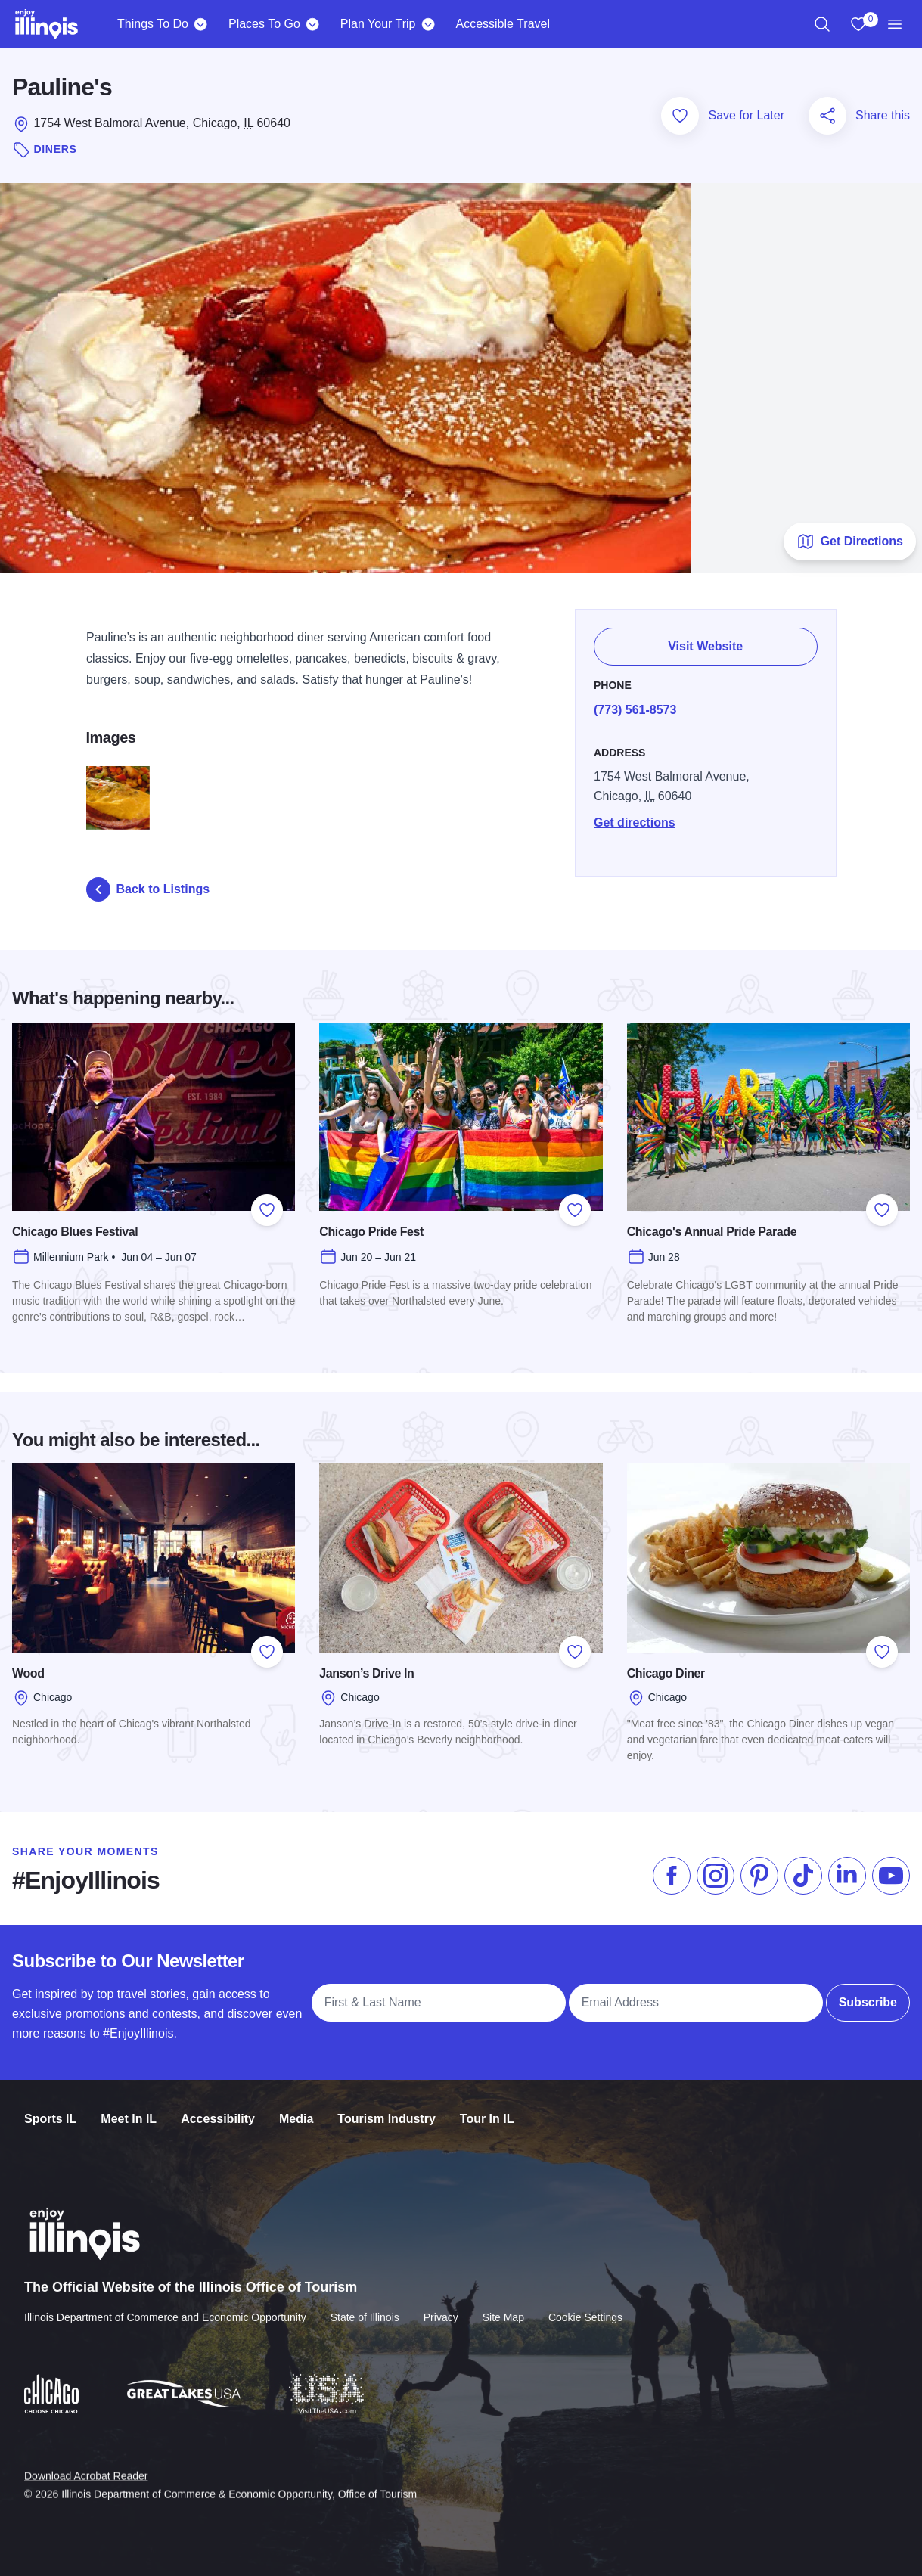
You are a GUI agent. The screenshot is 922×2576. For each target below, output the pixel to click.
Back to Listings (148, 889)
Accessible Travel (502, 23)
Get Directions (849, 541)
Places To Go (264, 23)
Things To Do (152, 23)
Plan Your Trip (378, 23)
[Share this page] (827, 116)
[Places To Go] (312, 24)
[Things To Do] (200, 24)
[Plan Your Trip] (427, 24)
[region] (822, 24)
